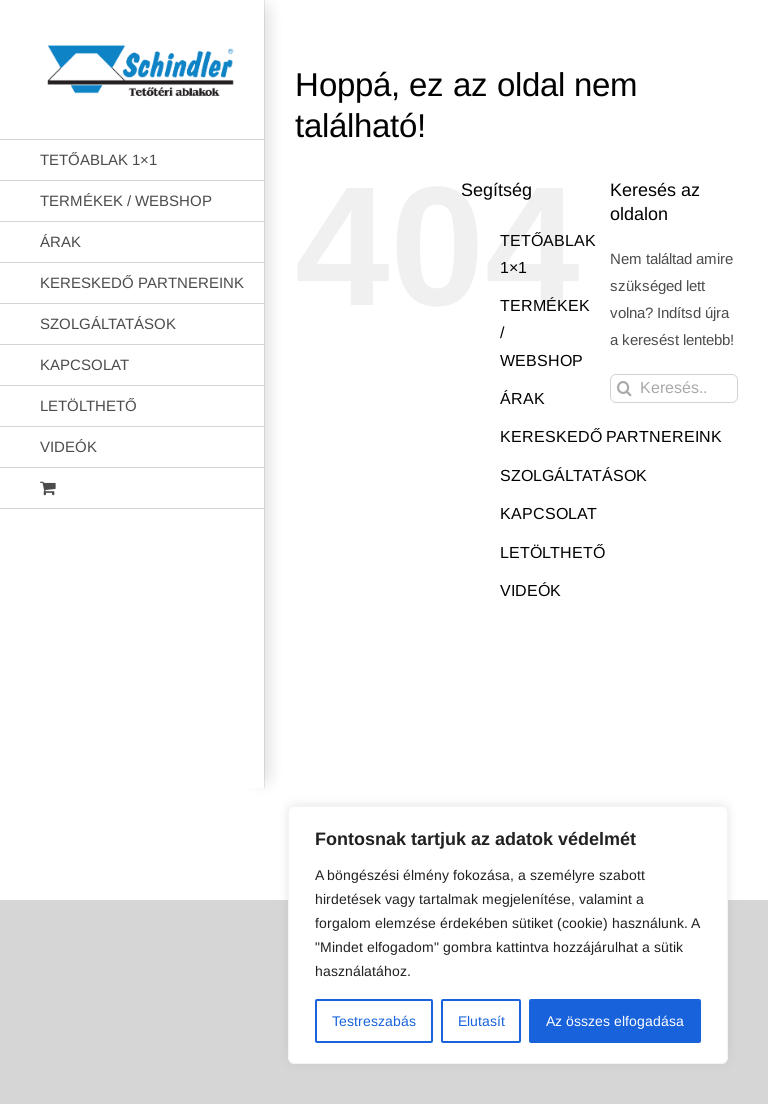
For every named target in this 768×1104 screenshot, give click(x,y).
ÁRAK (522, 398)
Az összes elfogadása (615, 1021)
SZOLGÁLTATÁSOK (573, 475)
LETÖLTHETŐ (552, 552)
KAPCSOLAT (548, 513)
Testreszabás (374, 1021)
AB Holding (517, 756)
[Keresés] (624, 388)
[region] (508, 935)
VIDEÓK (530, 590)
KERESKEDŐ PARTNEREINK (611, 436)
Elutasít (481, 1021)
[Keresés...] (674, 388)
